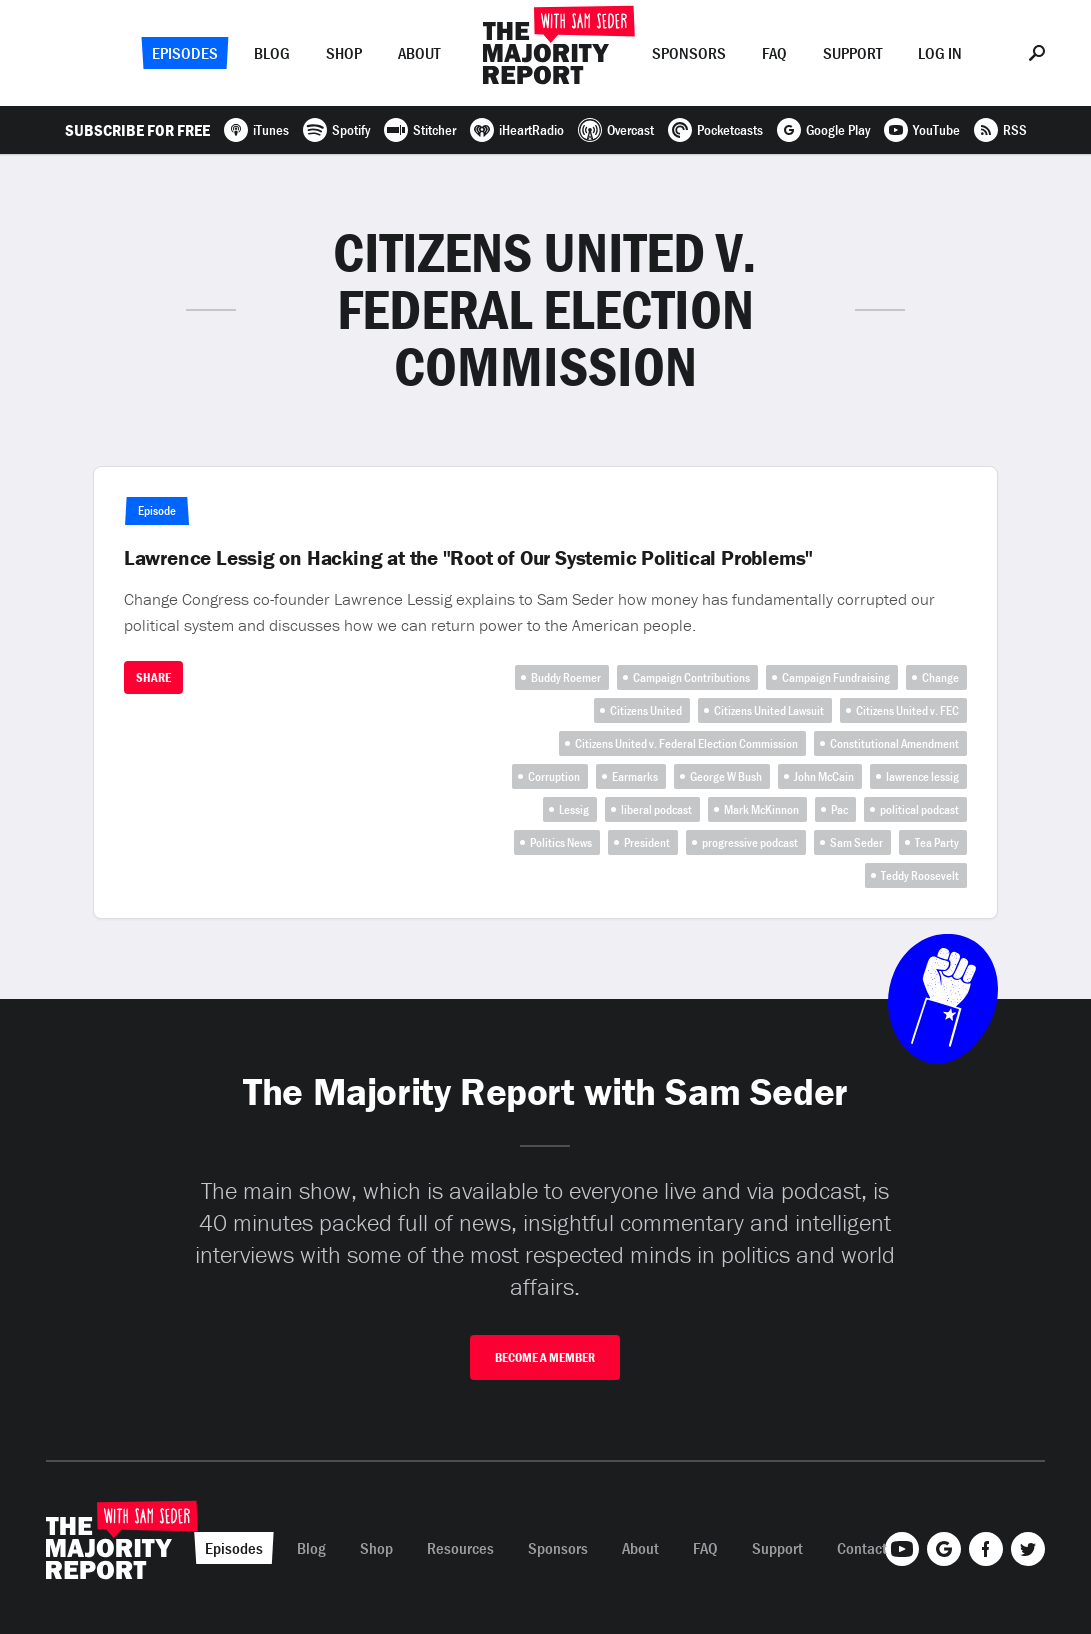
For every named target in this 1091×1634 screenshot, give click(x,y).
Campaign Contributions (691, 677)
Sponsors (689, 53)
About (419, 53)
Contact (862, 1548)
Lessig (574, 809)
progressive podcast (750, 842)
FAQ (774, 53)
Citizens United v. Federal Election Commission (686, 743)
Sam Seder (856, 842)
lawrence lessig (922, 776)
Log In (940, 53)
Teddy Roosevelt (920, 875)
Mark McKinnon (761, 809)
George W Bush (726, 776)
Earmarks (635, 776)
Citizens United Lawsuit (769, 710)
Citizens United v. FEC (907, 710)
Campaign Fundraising (836, 677)
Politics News (561, 842)
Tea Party (937, 842)
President (647, 842)
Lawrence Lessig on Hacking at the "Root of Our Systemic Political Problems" (468, 558)
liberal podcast (656, 809)
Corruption (554, 776)
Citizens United (646, 710)
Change (940, 677)
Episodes (185, 53)
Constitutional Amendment (894, 743)
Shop (344, 53)
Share (153, 677)
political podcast (919, 809)
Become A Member (545, 1357)
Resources (460, 1548)
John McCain (824, 776)
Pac (839, 809)
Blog (272, 53)
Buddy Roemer (566, 677)
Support (852, 53)
